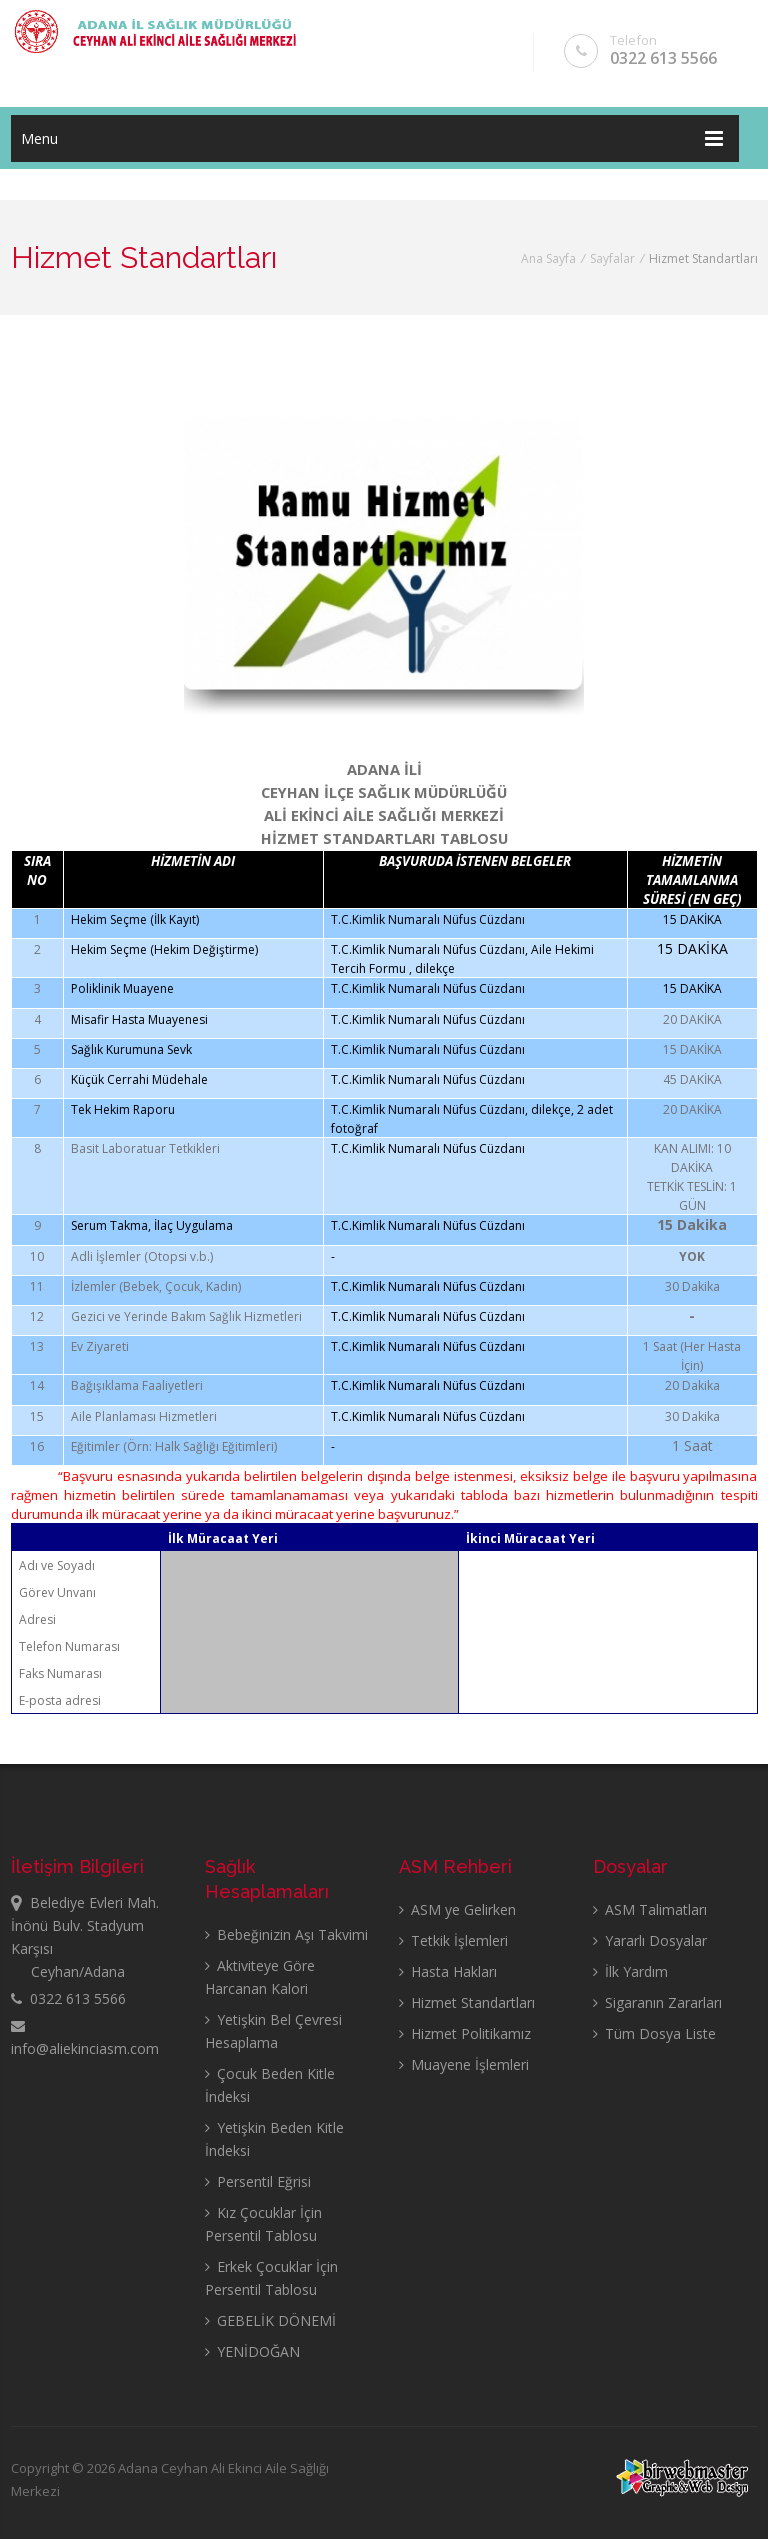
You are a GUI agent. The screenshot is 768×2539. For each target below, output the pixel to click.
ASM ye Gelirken (457, 1909)
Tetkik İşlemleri (453, 1940)
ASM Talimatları (650, 1909)
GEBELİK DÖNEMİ (270, 2320)
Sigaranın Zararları (657, 2002)
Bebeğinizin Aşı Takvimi (286, 1934)
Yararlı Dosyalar (650, 1940)
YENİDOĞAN (252, 2351)
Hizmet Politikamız (465, 2033)
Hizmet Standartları (467, 2002)
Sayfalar (612, 258)
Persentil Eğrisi (258, 2181)
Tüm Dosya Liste (654, 2033)
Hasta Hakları (448, 1971)
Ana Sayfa (548, 258)
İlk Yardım (630, 1971)
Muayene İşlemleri (464, 2064)
